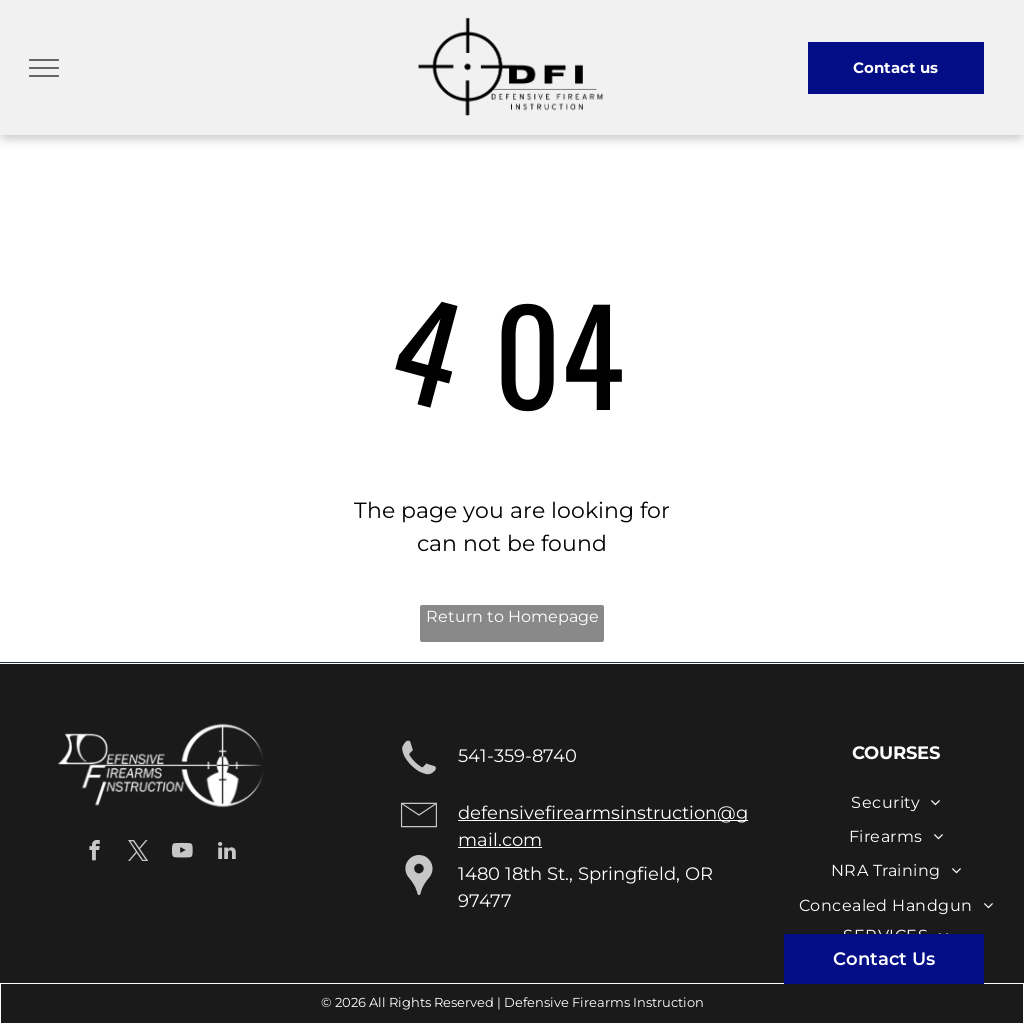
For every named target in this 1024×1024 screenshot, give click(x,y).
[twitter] (138, 853)
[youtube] (182, 853)
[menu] (44, 68)
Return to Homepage (512, 616)
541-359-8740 (517, 756)
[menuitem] (895, 802)
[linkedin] (226, 853)
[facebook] (94, 853)
